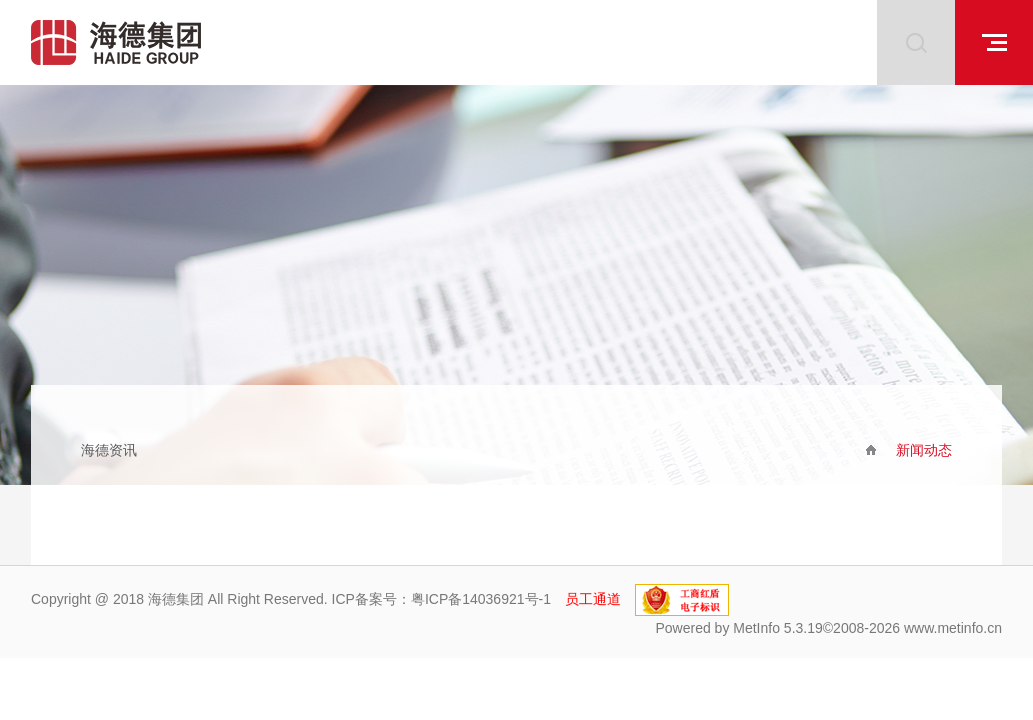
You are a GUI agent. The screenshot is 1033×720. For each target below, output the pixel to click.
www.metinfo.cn (953, 628)
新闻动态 (924, 450)
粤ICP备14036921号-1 (481, 599)
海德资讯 (109, 450)
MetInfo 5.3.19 (778, 628)
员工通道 (593, 599)
